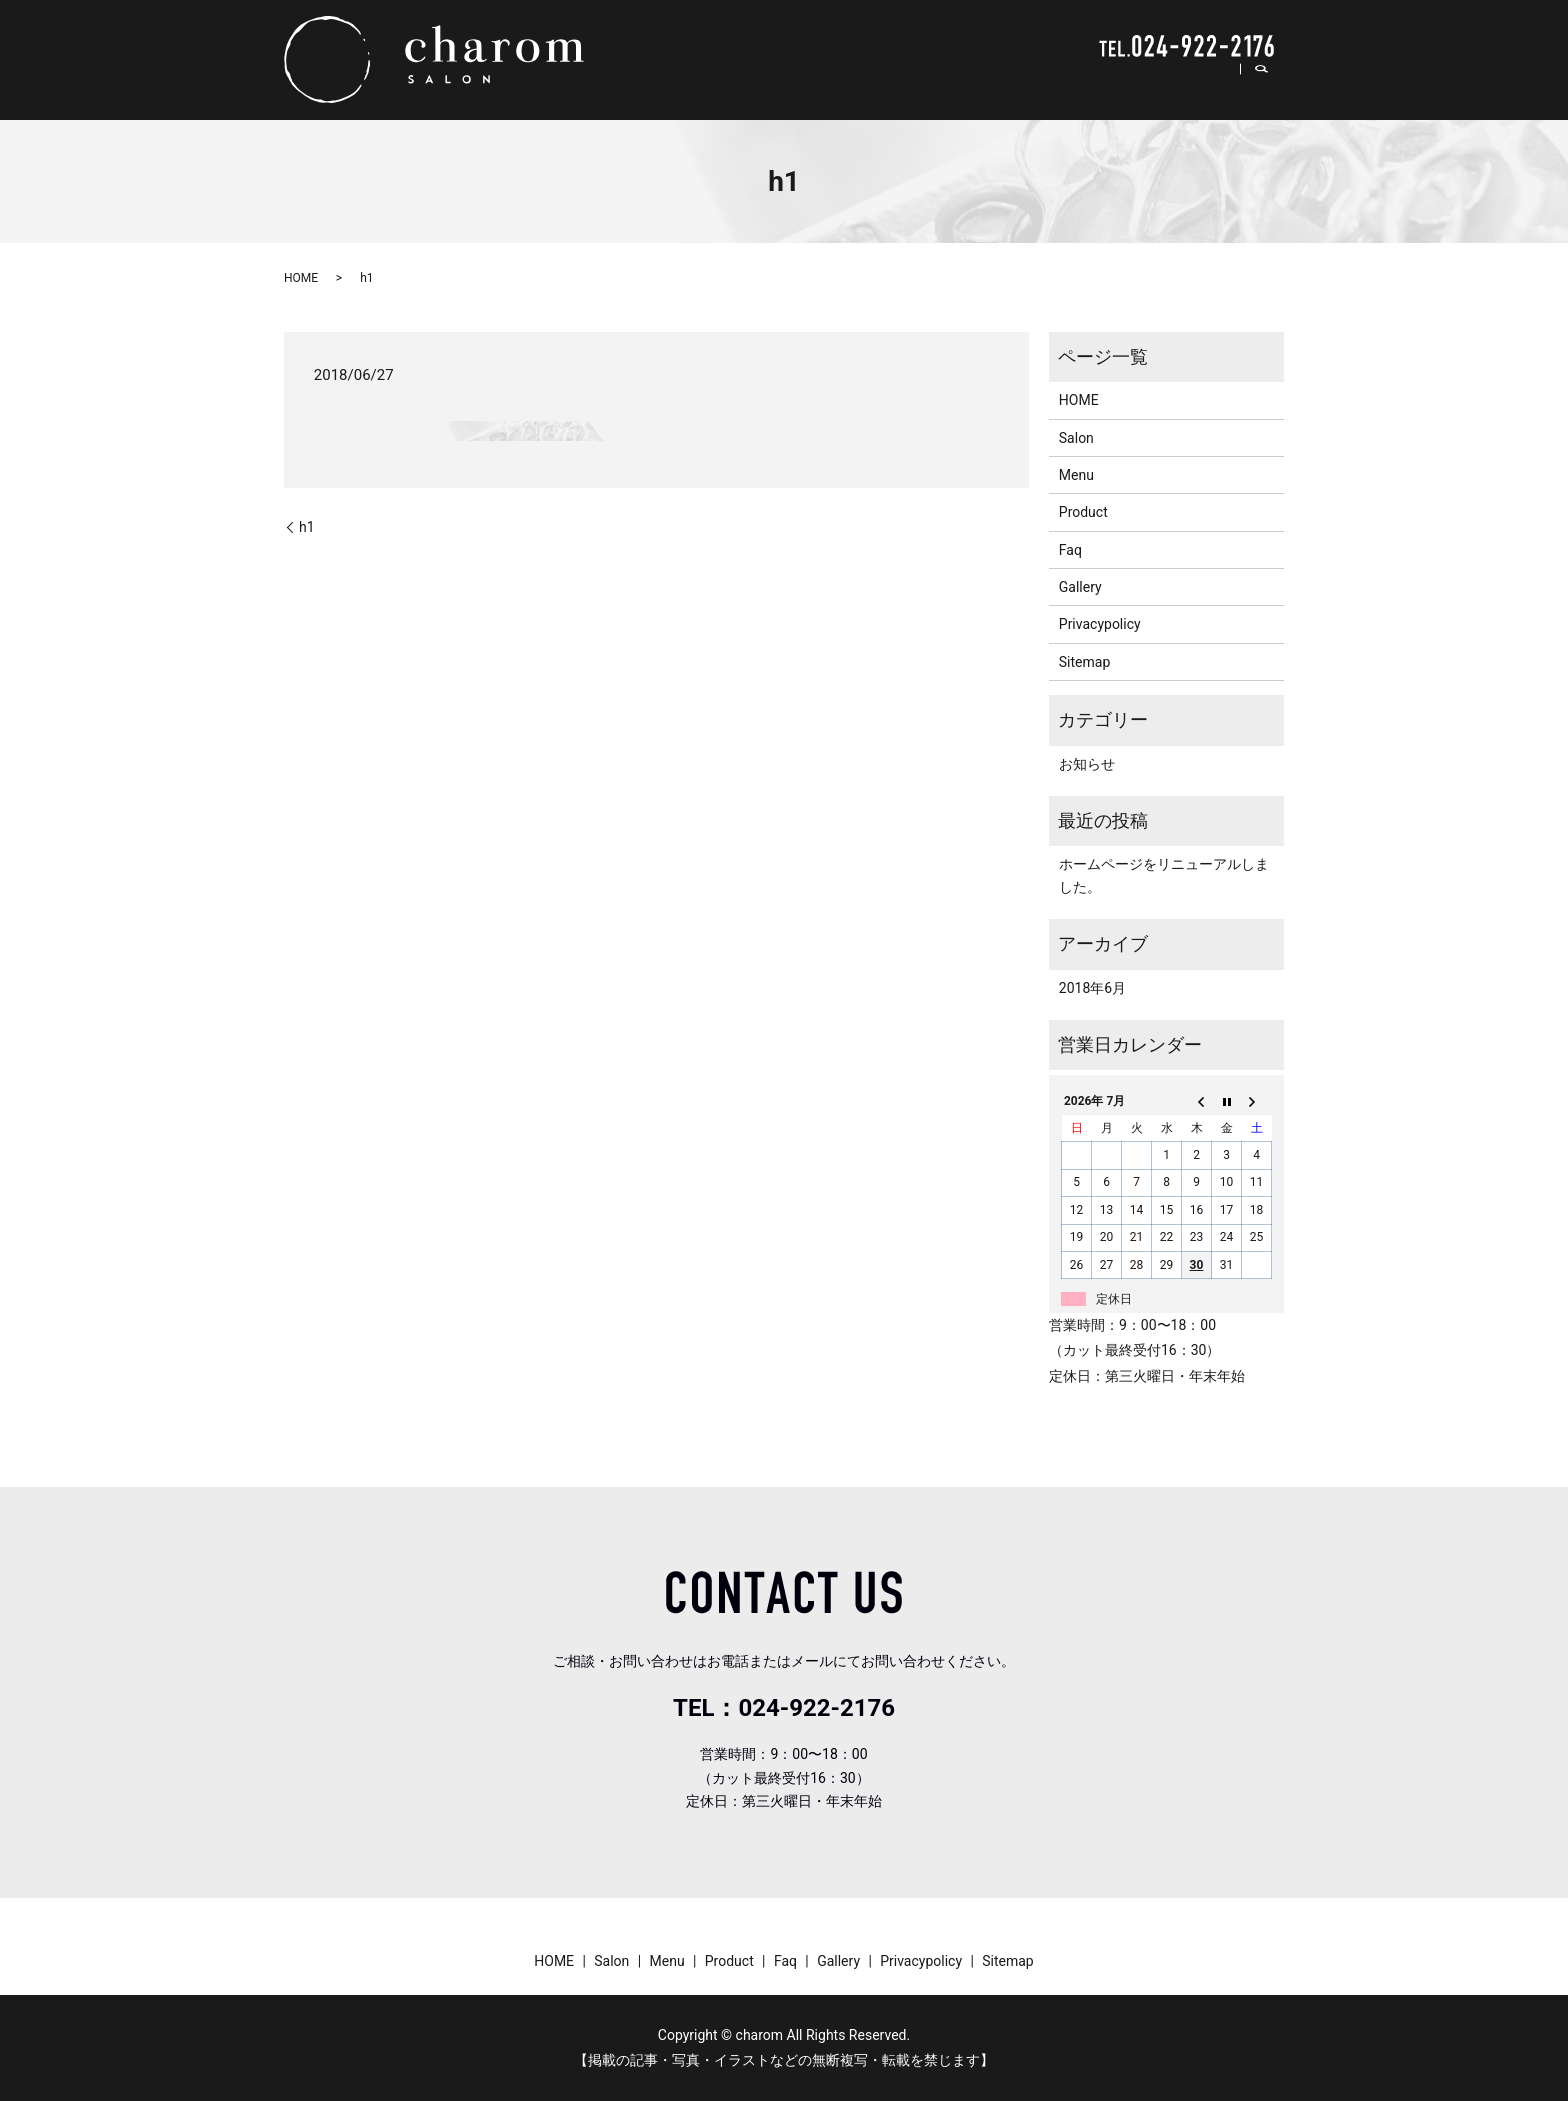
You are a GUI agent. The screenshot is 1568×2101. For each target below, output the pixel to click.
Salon (945, 84)
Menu (1007, 84)
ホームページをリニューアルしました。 (1164, 875)
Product (1075, 84)
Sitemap (1084, 662)
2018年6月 (1092, 988)
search (1271, 85)
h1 (307, 527)
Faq (1137, 84)
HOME (882, 84)
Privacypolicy (1100, 624)
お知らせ (1087, 764)
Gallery (1197, 84)
